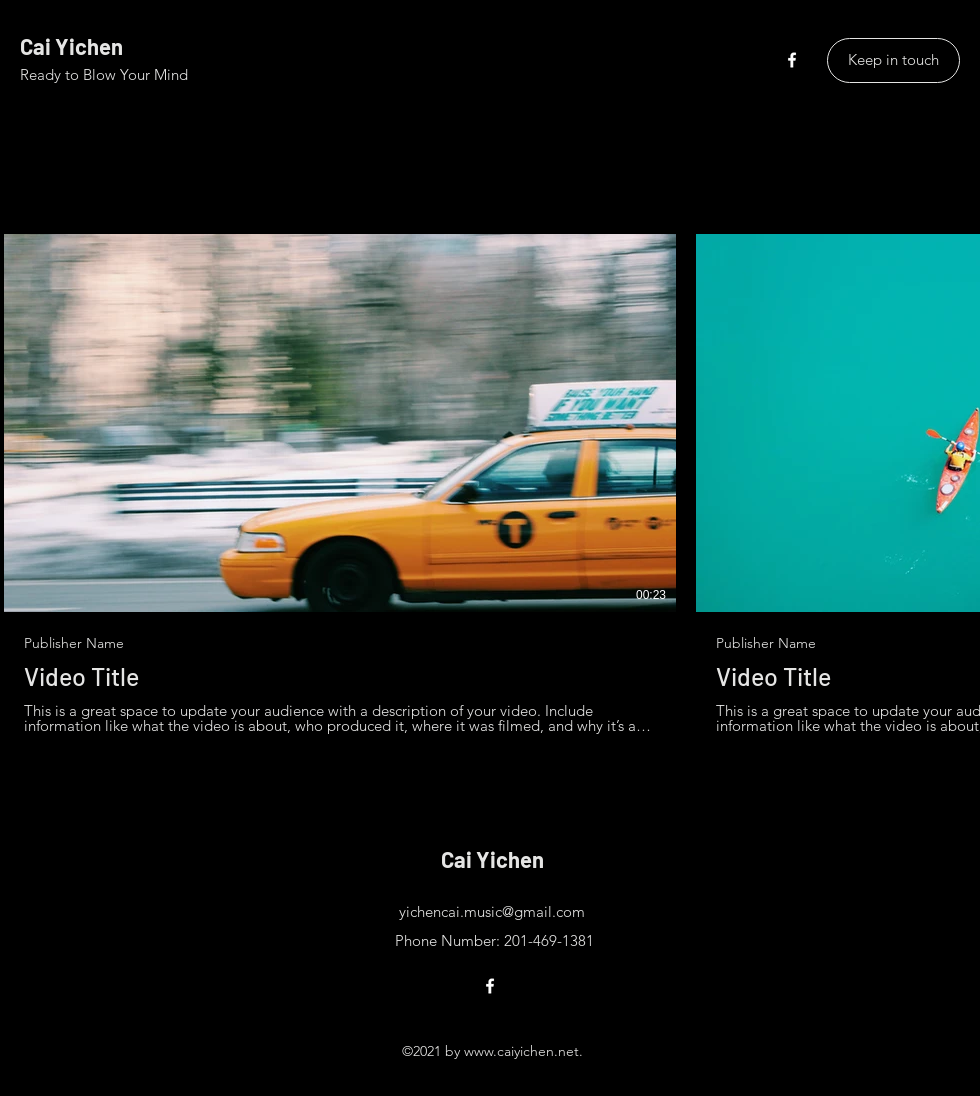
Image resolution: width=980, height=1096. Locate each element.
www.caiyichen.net (521, 1051)
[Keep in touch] (893, 60)
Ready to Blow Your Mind (104, 74)
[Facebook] (792, 60)
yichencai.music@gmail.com (492, 911)
